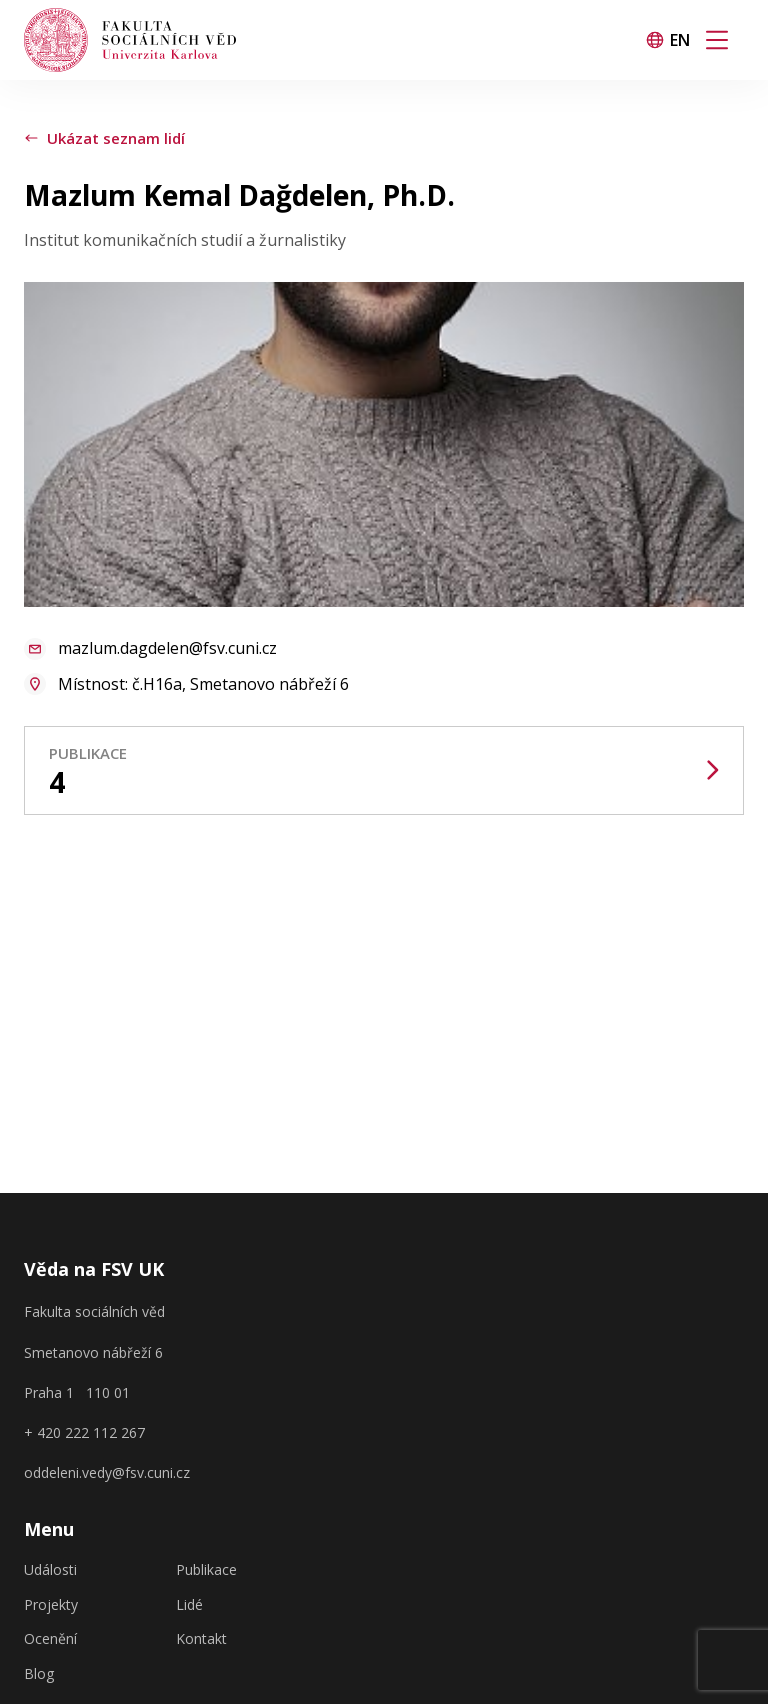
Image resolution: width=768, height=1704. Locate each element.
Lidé (189, 1605)
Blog (39, 1674)
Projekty (51, 1605)
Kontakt (201, 1639)
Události (50, 1570)
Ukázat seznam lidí (104, 138)
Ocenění (50, 1639)
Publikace (206, 1570)
